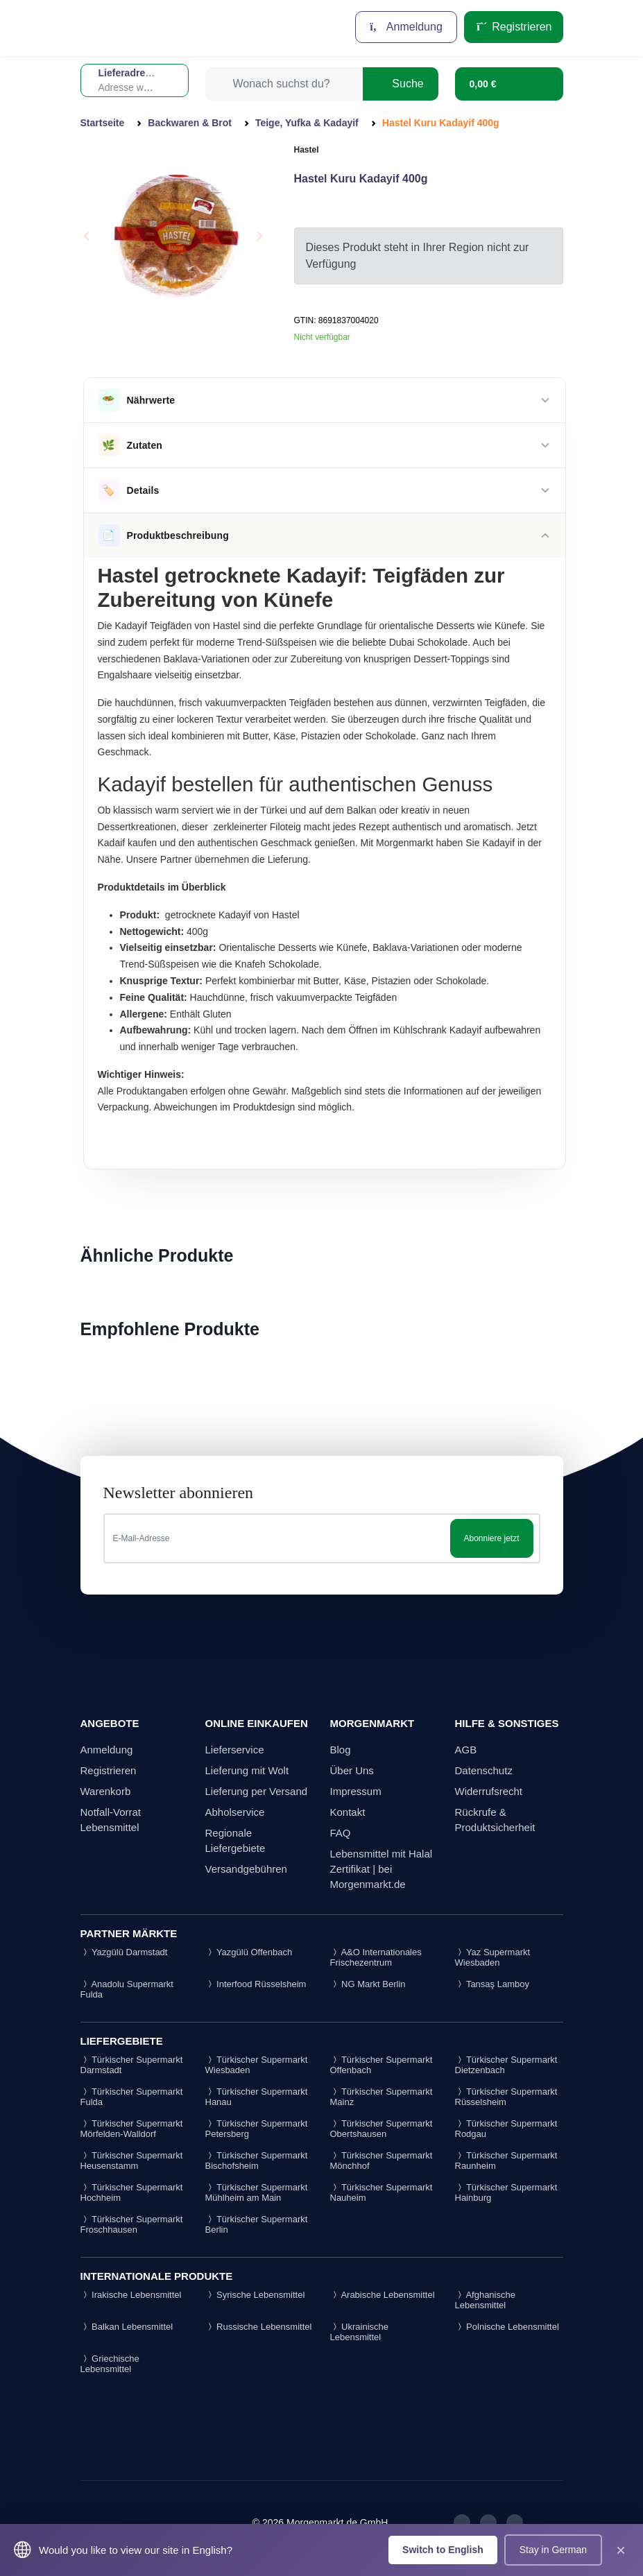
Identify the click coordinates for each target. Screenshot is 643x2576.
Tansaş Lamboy (492, 1984)
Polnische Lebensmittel (507, 2326)
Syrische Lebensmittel (255, 2295)
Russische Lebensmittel (258, 2326)
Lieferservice (234, 1749)
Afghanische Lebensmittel (485, 2300)
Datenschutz (484, 1770)
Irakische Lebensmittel (131, 2295)
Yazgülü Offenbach (249, 1952)
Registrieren (513, 27)
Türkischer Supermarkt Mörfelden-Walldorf (131, 2128)
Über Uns (352, 1770)
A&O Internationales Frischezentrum (376, 1957)
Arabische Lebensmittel (382, 2295)
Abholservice (235, 1812)
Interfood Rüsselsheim (256, 1984)
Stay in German (553, 2549)
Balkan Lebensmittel (126, 2326)
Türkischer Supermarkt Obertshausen (381, 2128)
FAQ (340, 1833)
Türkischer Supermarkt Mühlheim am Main (256, 2192)
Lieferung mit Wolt (247, 1770)
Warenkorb (105, 1791)
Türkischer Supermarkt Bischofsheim (256, 2160)
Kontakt (348, 1812)
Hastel (306, 150)
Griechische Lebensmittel (109, 2363)
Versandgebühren (246, 1869)
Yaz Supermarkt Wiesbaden (493, 1957)
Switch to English (442, 2549)
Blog (340, 1749)
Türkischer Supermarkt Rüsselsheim (506, 2096)
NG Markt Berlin (368, 1984)
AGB (466, 1749)
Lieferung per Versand (256, 1791)
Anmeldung (406, 27)
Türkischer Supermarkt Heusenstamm (131, 2160)
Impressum (355, 1791)
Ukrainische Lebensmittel (359, 2331)
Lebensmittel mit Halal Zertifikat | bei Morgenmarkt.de (381, 1869)
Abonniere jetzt (491, 1538)
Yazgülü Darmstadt (124, 1952)
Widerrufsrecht (489, 1791)
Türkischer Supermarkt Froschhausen (131, 2224)
